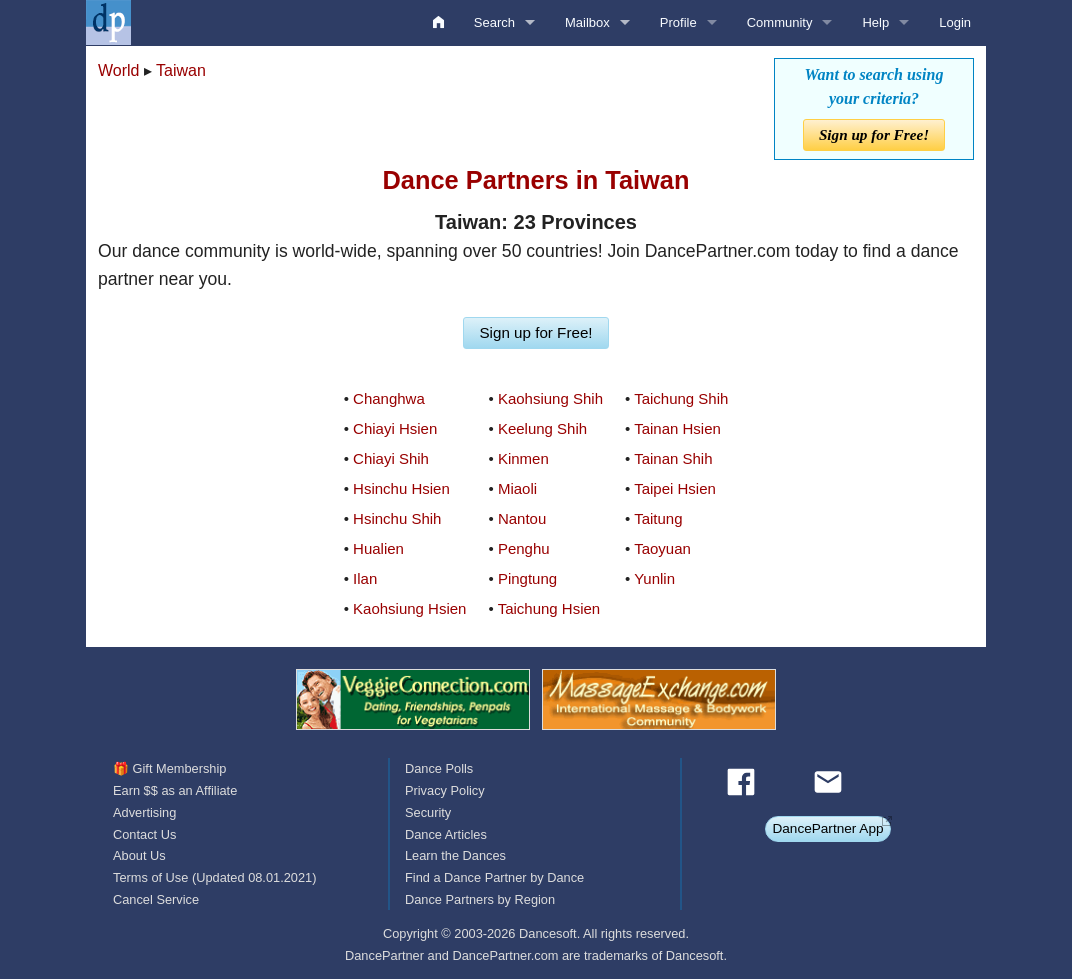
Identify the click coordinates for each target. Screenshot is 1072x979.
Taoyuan (662, 548)
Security (428, 812)
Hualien (378, 548)
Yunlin (654, 578)
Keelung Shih (542, 428)
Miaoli (517, 488)
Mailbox (587, 22)
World (119, 70)
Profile (678, 22)
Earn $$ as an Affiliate (175, 790)
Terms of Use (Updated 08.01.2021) (214, 877)
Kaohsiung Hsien (409, 608)
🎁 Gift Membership (169, 768)
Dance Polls (439, 768)
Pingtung (527, 578)
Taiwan (181, 70)
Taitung (658, 518)
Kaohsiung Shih (550, 398)
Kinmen (523, 458)
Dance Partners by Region (480, 899)
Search (494, 22)
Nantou (522, 518)
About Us (139, 855)
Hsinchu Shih (397, 518)
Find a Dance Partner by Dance (494, 877)
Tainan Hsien (677, 428)
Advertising (144, 812)
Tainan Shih (673, 458)
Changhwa (389, 398)
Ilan (365, 578)
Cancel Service (156, 899)
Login (955, 22)
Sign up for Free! (874, 134)
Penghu (524, 548)
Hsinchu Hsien (401, 488)
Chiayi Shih (391, 458)
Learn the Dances (455, 855)
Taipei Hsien (675, 488)
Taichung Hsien (549, 608)
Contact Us (144, 834)
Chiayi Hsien (395, 428)
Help (875, 22)
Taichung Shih (681, 398)
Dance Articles (446, 834)
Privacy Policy (445, 790)
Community (780, 22)
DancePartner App (827, 828)
